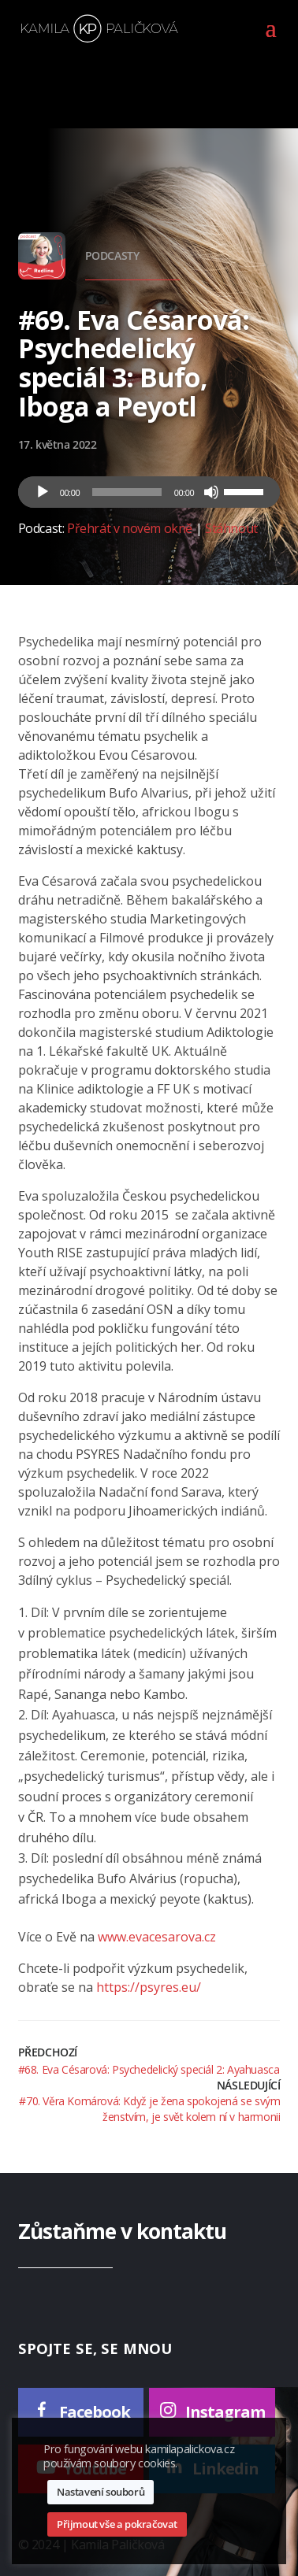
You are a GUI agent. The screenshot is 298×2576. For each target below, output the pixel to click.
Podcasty (112, 255)
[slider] (127, 492)
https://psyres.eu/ (148, 1987)
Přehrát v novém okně (129, 528)
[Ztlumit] (211, 492)
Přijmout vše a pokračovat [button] (117, 2524)
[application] (149, 492)
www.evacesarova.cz (157, 1936)
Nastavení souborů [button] (100, 2492)
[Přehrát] (42, 492)
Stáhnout (231, 528)
